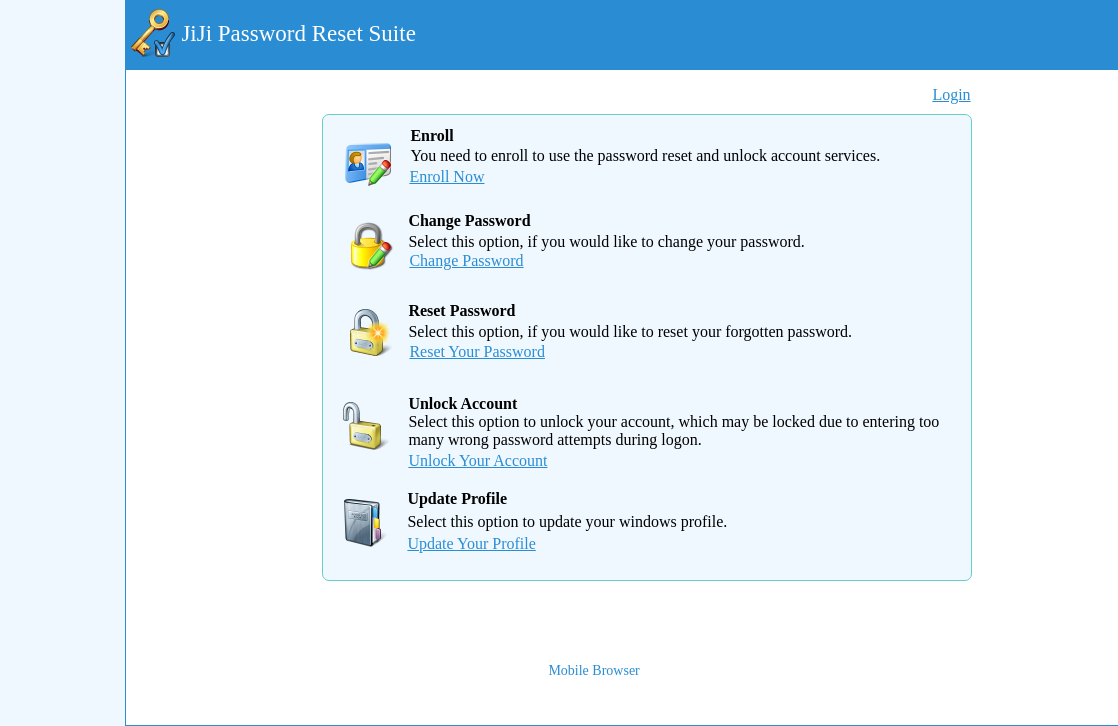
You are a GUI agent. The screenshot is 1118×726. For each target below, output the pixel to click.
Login (951, 94)
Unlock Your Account (477, 460)
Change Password (466, 260)
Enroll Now (446, 176)
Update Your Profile (471, 543)
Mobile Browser (593, 670)
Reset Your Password (477, 351)
